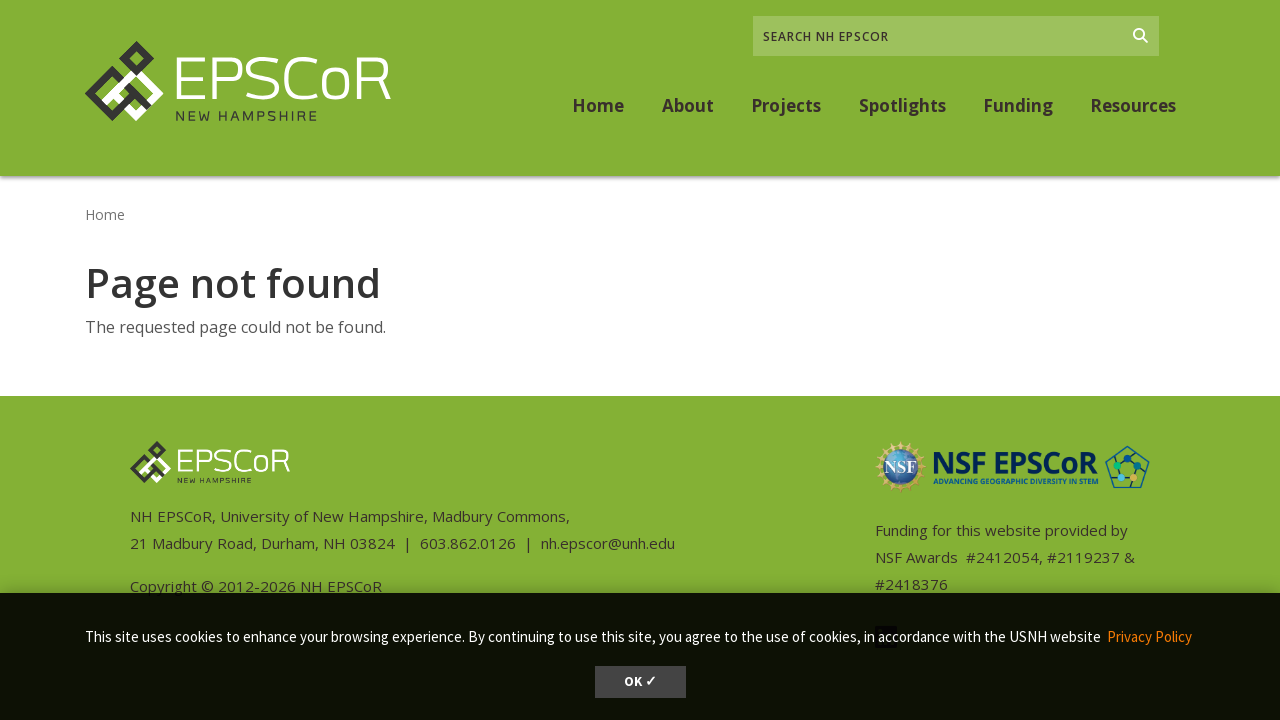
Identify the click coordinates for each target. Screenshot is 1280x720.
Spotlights (902, 105)
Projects (786, 105)
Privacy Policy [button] (1149, 636)
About (688, 105)
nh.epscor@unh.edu (608, 543)
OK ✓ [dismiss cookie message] (640, 681)
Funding (1018, 105)
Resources (1133, 105)
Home (598, 105)
